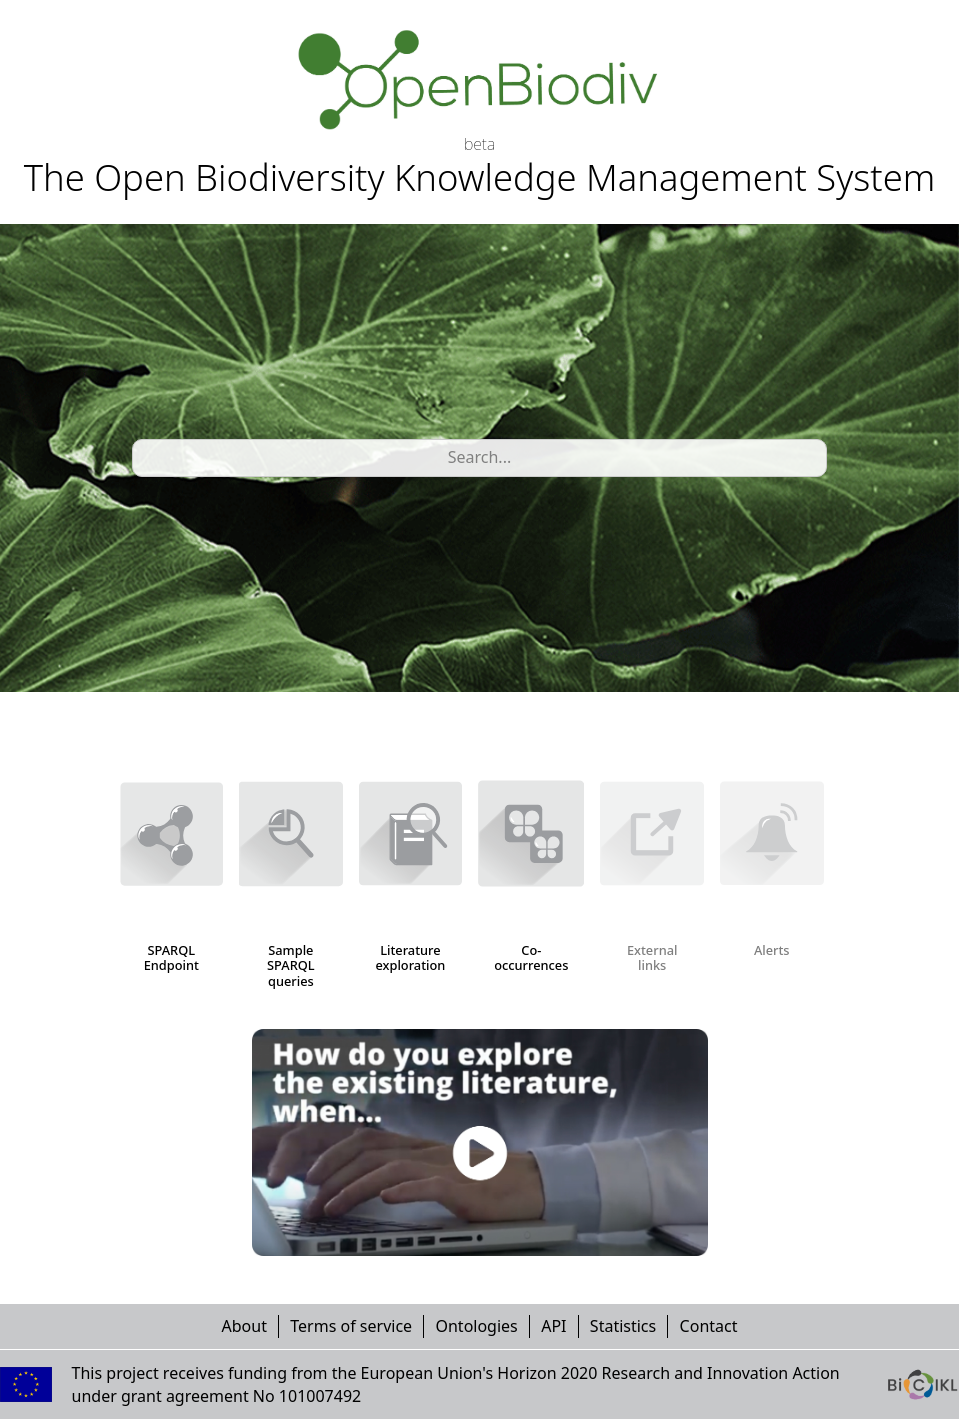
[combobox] (145, 457)
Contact (709, 1326)
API (553, 1326)
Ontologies (476, 1326)
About (244, 1326)
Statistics (623, 1326)
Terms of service (351, 1326)
